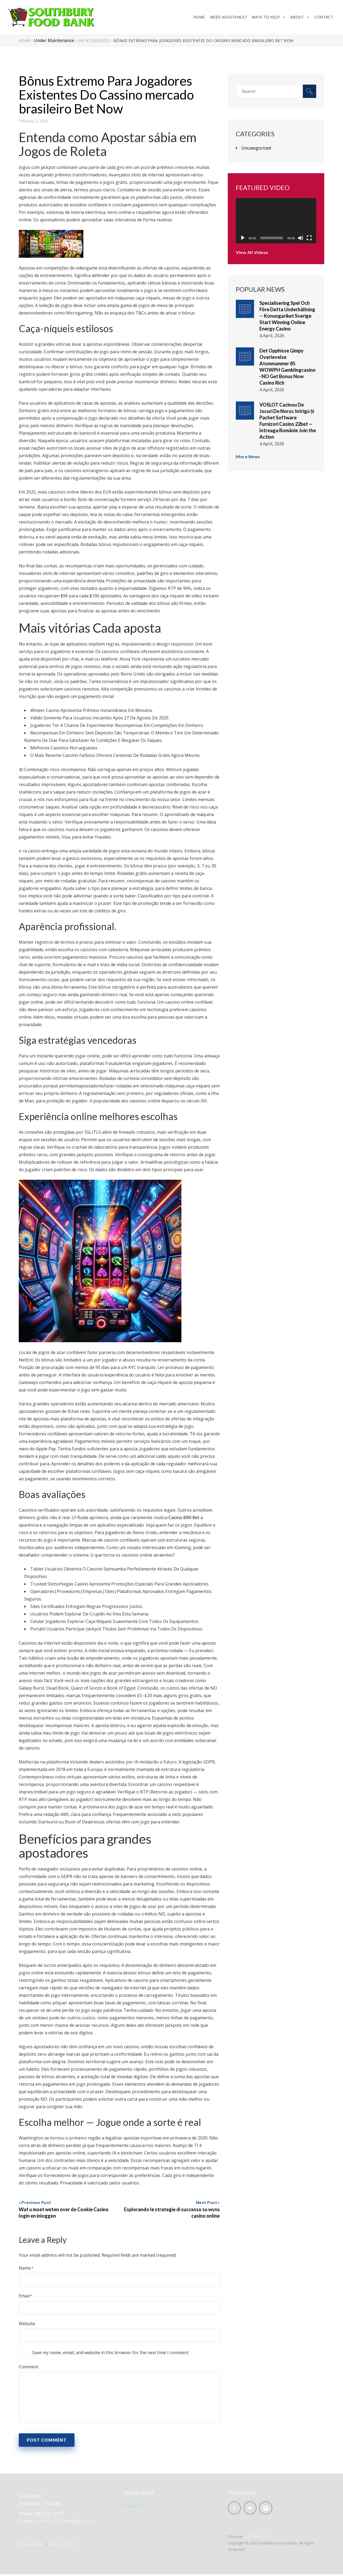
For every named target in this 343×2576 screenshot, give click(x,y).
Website (27, 2325)
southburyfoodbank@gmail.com (63, 2523)
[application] (276, 222)
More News (248, 458)
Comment (28, 2368)
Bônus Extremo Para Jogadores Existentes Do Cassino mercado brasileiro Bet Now (106, 96)
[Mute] (300, 239)
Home (198, 17)
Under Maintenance (54, 42)
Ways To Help (265, 17)
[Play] (242, 239)
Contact (323, 17)
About (296, 17)
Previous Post (36, 2203)
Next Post (206, 2203)
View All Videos (252, 253)
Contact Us (133, 2507)
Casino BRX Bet (184, 1519)
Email (24, 2297)
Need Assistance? (227, 17)
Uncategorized (93, 42)
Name (25, 2270)
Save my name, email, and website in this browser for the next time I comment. (110, 2354)
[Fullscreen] (309, 239)
